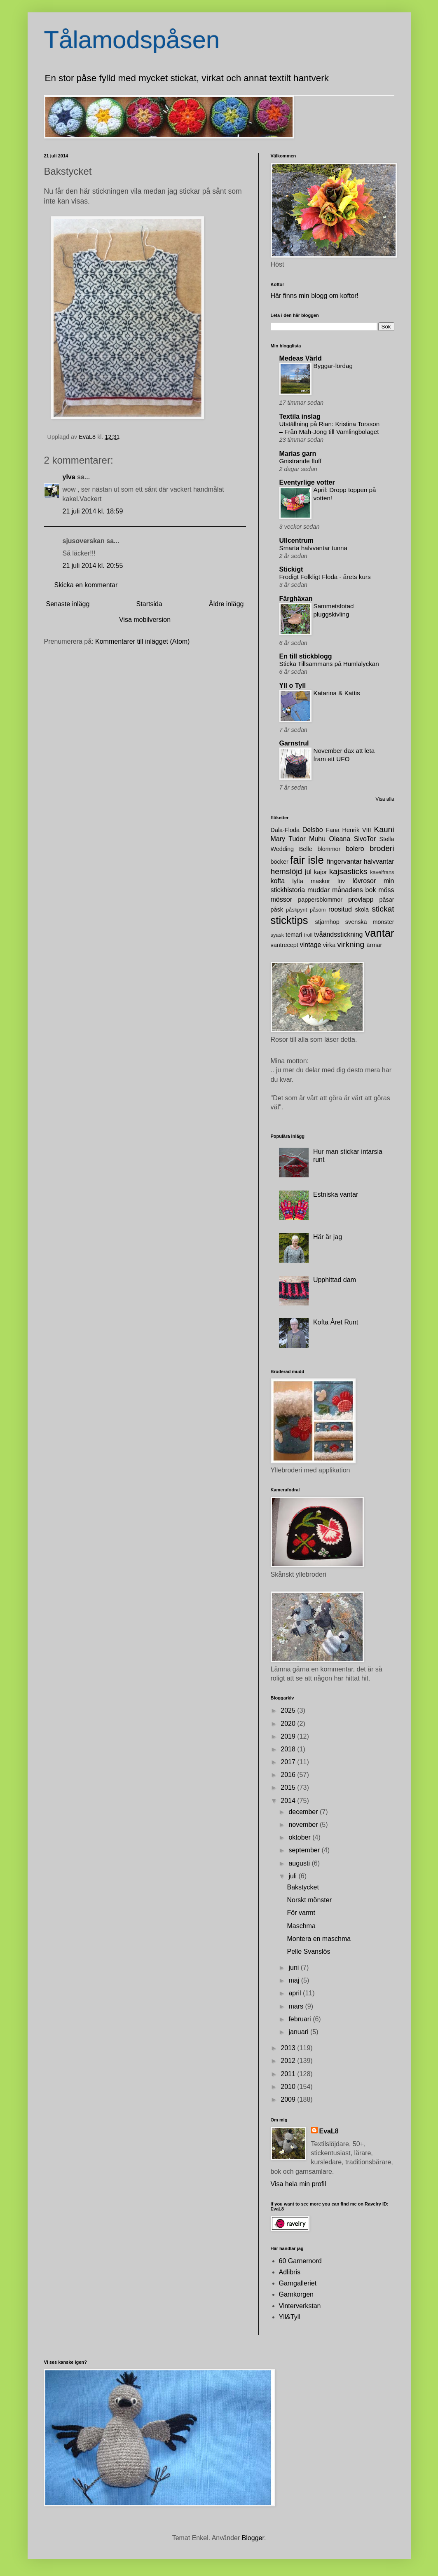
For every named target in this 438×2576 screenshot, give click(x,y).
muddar (318, 889)
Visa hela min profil (298, 2183)
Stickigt (291, 569)
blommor (328, 849)
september (304, 1850)
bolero (355, 848)
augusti (300, 1863)
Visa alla (384, 799)
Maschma (301, 1925)
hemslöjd (286, 871)
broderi (382, 848)
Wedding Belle (291, 849)
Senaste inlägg (68, 603)
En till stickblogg (305, 656)
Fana (333, 830)
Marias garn (297, 453)
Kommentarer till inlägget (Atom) (142, 641)
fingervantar (344, 861)
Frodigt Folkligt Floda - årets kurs (325, 576)
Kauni (384, 829)
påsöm (318, 910)
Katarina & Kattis (337, 692)
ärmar (374, 945)
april (295, 1993)
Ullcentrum (296, 540)
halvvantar (379, 861)
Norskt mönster (309, 1899)
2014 (289, 1800)
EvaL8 (329, 2131)
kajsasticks (348, 871)
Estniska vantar (335, 1194)
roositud (340, 909)
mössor (281, 899)
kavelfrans (382, 872)
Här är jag (327, 1236)
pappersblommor (320, 899)
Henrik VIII (356, 830)
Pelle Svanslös (308, 1951)
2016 (289, 1774)
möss (386, 889)
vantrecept (284, 945)
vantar (379, 933)
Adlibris (289, 2272)
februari (300, 2019)
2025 (289, 1710)
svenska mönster (369, 922)
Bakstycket (303, 1887)
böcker (279, 861)
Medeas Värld (300, 358)
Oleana (340, 838)
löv (341, 881)
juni (294, 1967)
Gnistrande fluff (300, 460)
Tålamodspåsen (132, 40)
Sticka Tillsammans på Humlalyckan (329, 663)
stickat (383, 909)
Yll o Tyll (292, 685)
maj (294, 1980)
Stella (386, 839)
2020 (289, 1723)
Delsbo (312, 829)
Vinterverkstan (300, 2305)
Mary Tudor (288, 838)
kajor (320, 872)
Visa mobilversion (145, 619)
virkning (350, 944)
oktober (300, 1837)
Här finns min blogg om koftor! (314, 295)
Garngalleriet (298, 2283)
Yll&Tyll (289, 2317)
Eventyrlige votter (307, 482)
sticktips (289, 920)
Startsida (149, 603)
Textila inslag (300, 416)
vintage (310, 944)
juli (293, 1876)
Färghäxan (296, 598)
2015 (289, 1787)
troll (308, 935)
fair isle (307, 860)
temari (294, 934)
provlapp (360, 899)
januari (299, 2031)
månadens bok (354, 889)
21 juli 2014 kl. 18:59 (93, 511)
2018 (289, 1749)
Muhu (317, 838)
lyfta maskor (311, 881)
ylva (69, 477)
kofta (278, 880)
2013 (289, 2047)
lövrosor (364, 880)
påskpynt (296, 910)
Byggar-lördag (333, 365)
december (304, 1811)
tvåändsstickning (338, 934)
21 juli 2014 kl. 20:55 (93, 565)
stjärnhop (327, 922)
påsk (277, 909)
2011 (289, 2073)
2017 (289, 1761)
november (304, 1824)
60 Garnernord (300, 2260)
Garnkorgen (296, 2294)
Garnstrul (294, 743)
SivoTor (365, 838)
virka (329, 945)
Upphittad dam (334, 1279)
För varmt (301, 1912)
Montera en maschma (319, 1938)
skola (362, 909)
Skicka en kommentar (86, 584)
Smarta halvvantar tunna (313, 547)
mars (296, 2006)
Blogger (253, 2537)
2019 (289, 1736)
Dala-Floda (285, 830)
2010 (289, 2086)
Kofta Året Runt (335, 1322)
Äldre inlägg (226, 603)
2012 (289, 2060)
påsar (386, 899)
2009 (289, 2099)
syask (277, 935)
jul (308, 871)
